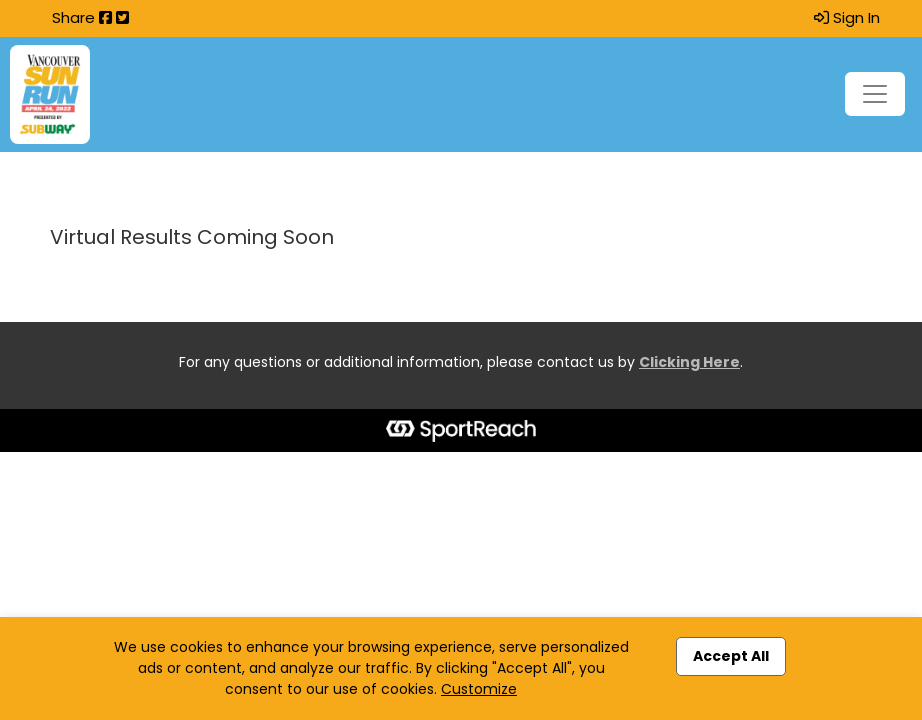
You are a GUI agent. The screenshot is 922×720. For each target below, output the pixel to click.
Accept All (731, 656)
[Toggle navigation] (875, 94)
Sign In (847, 17)
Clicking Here (689, 362)
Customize (479, 689)
